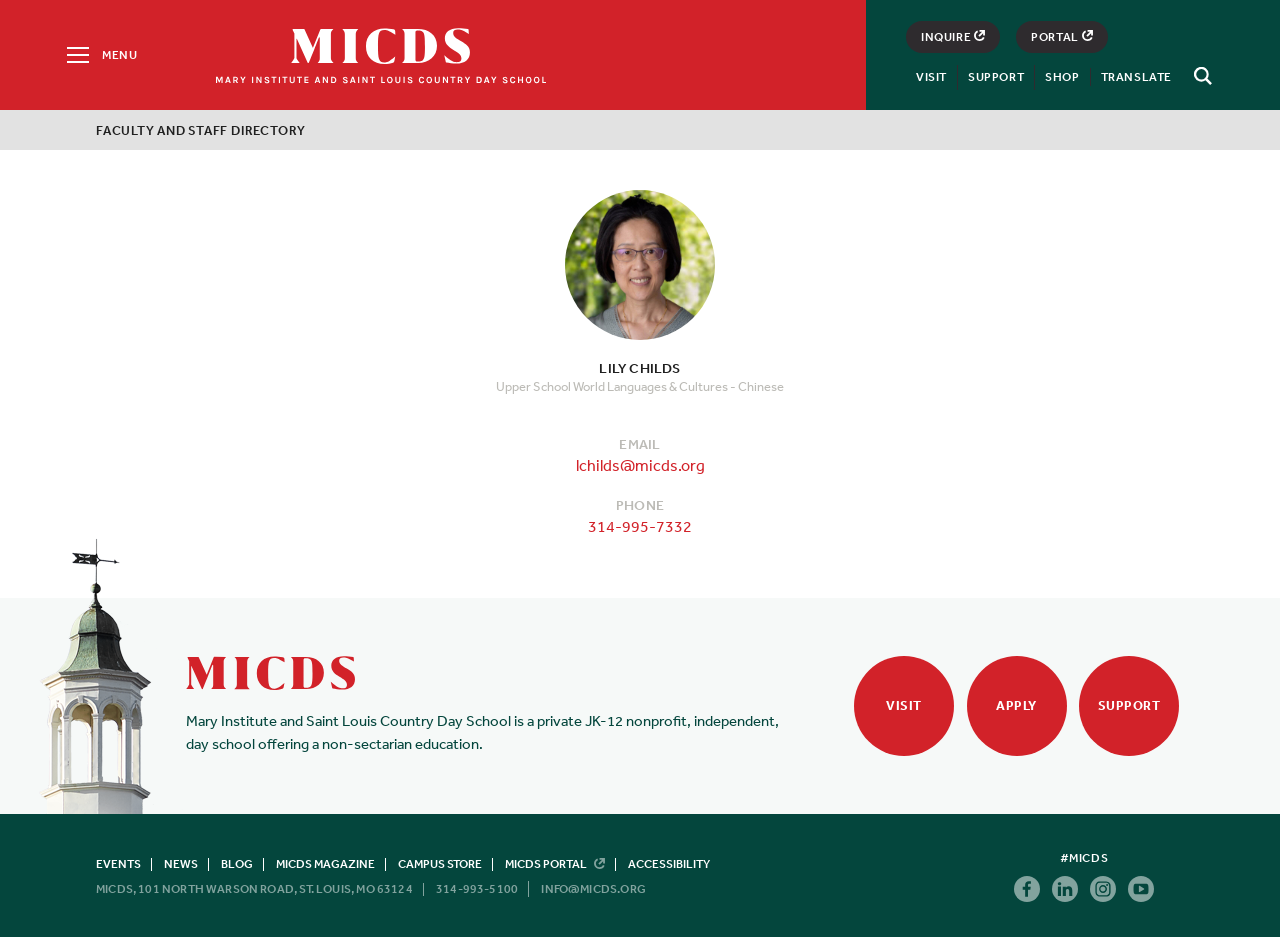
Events (118, 864)
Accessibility (669, 864)
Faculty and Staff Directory (201, 130)
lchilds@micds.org (640, 465)
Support (996, 77)
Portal (1062, 37)
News (181, 864)
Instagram (1103, 889)
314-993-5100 (477, 889)
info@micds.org (593, 889)
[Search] (1200, 76)
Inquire (953, 37)
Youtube (1141, 889)
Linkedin (1065, 889)
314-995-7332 (640, 526)
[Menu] (100, 55)
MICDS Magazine (325, 864)
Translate (1136, 77)
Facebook (1027, 889)
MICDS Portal (555, 864)
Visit (931, 77)
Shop (1062, 77)
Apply (1016, 705)
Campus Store (440, 864)
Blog (237, 864)
